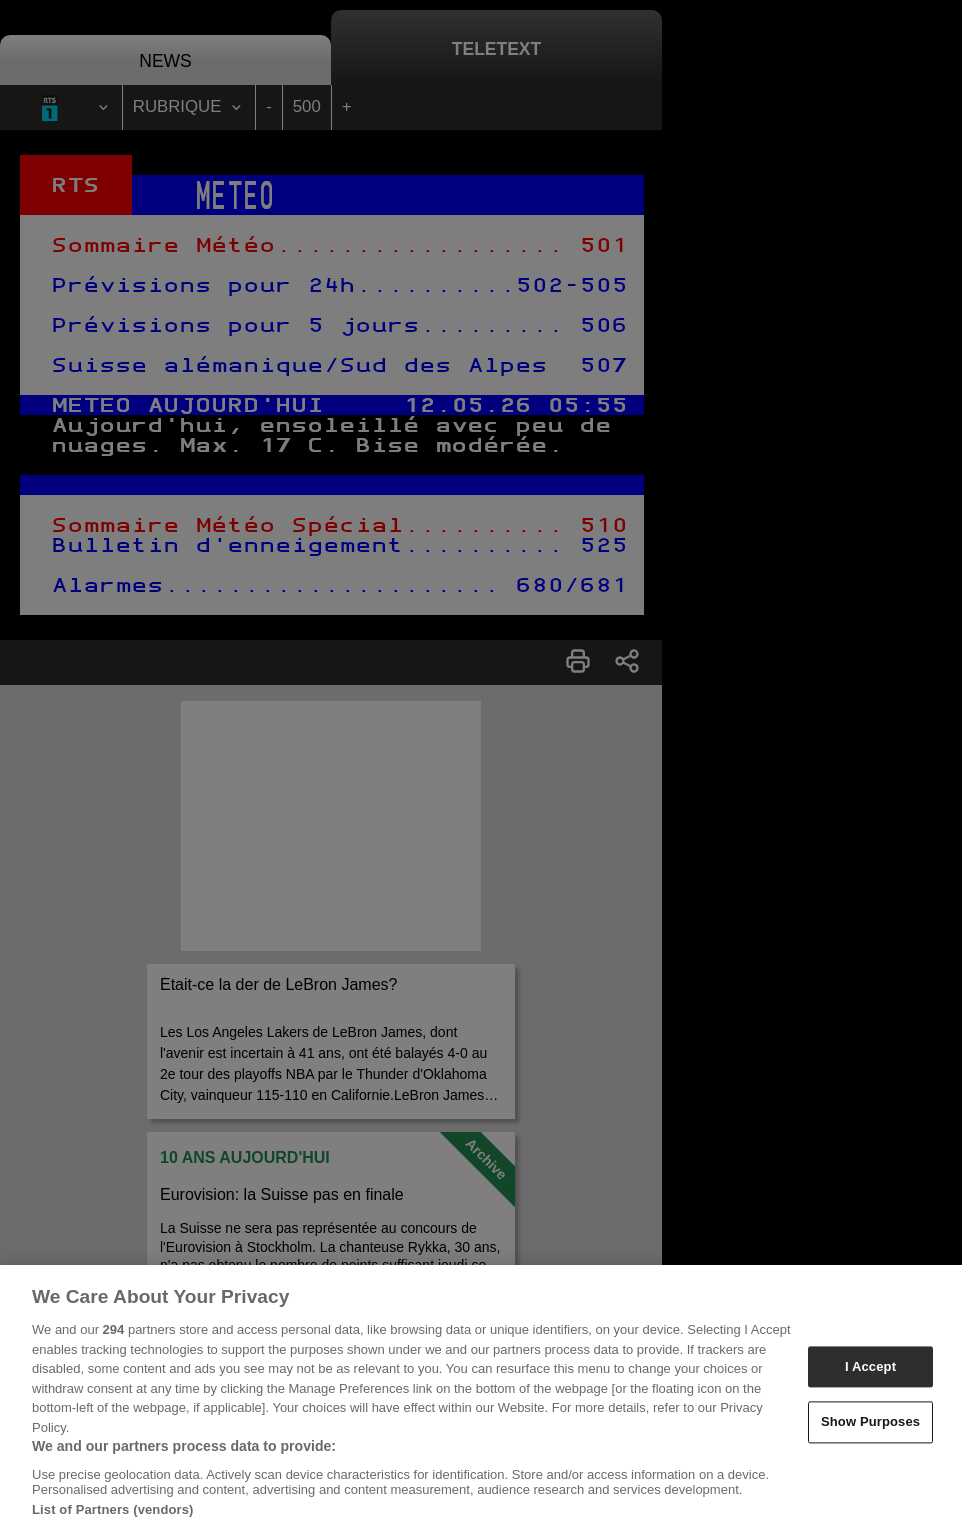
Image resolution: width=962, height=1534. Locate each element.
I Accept (870, 1384)
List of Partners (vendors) (113, 1526)
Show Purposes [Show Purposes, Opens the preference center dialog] (870, 1439)
